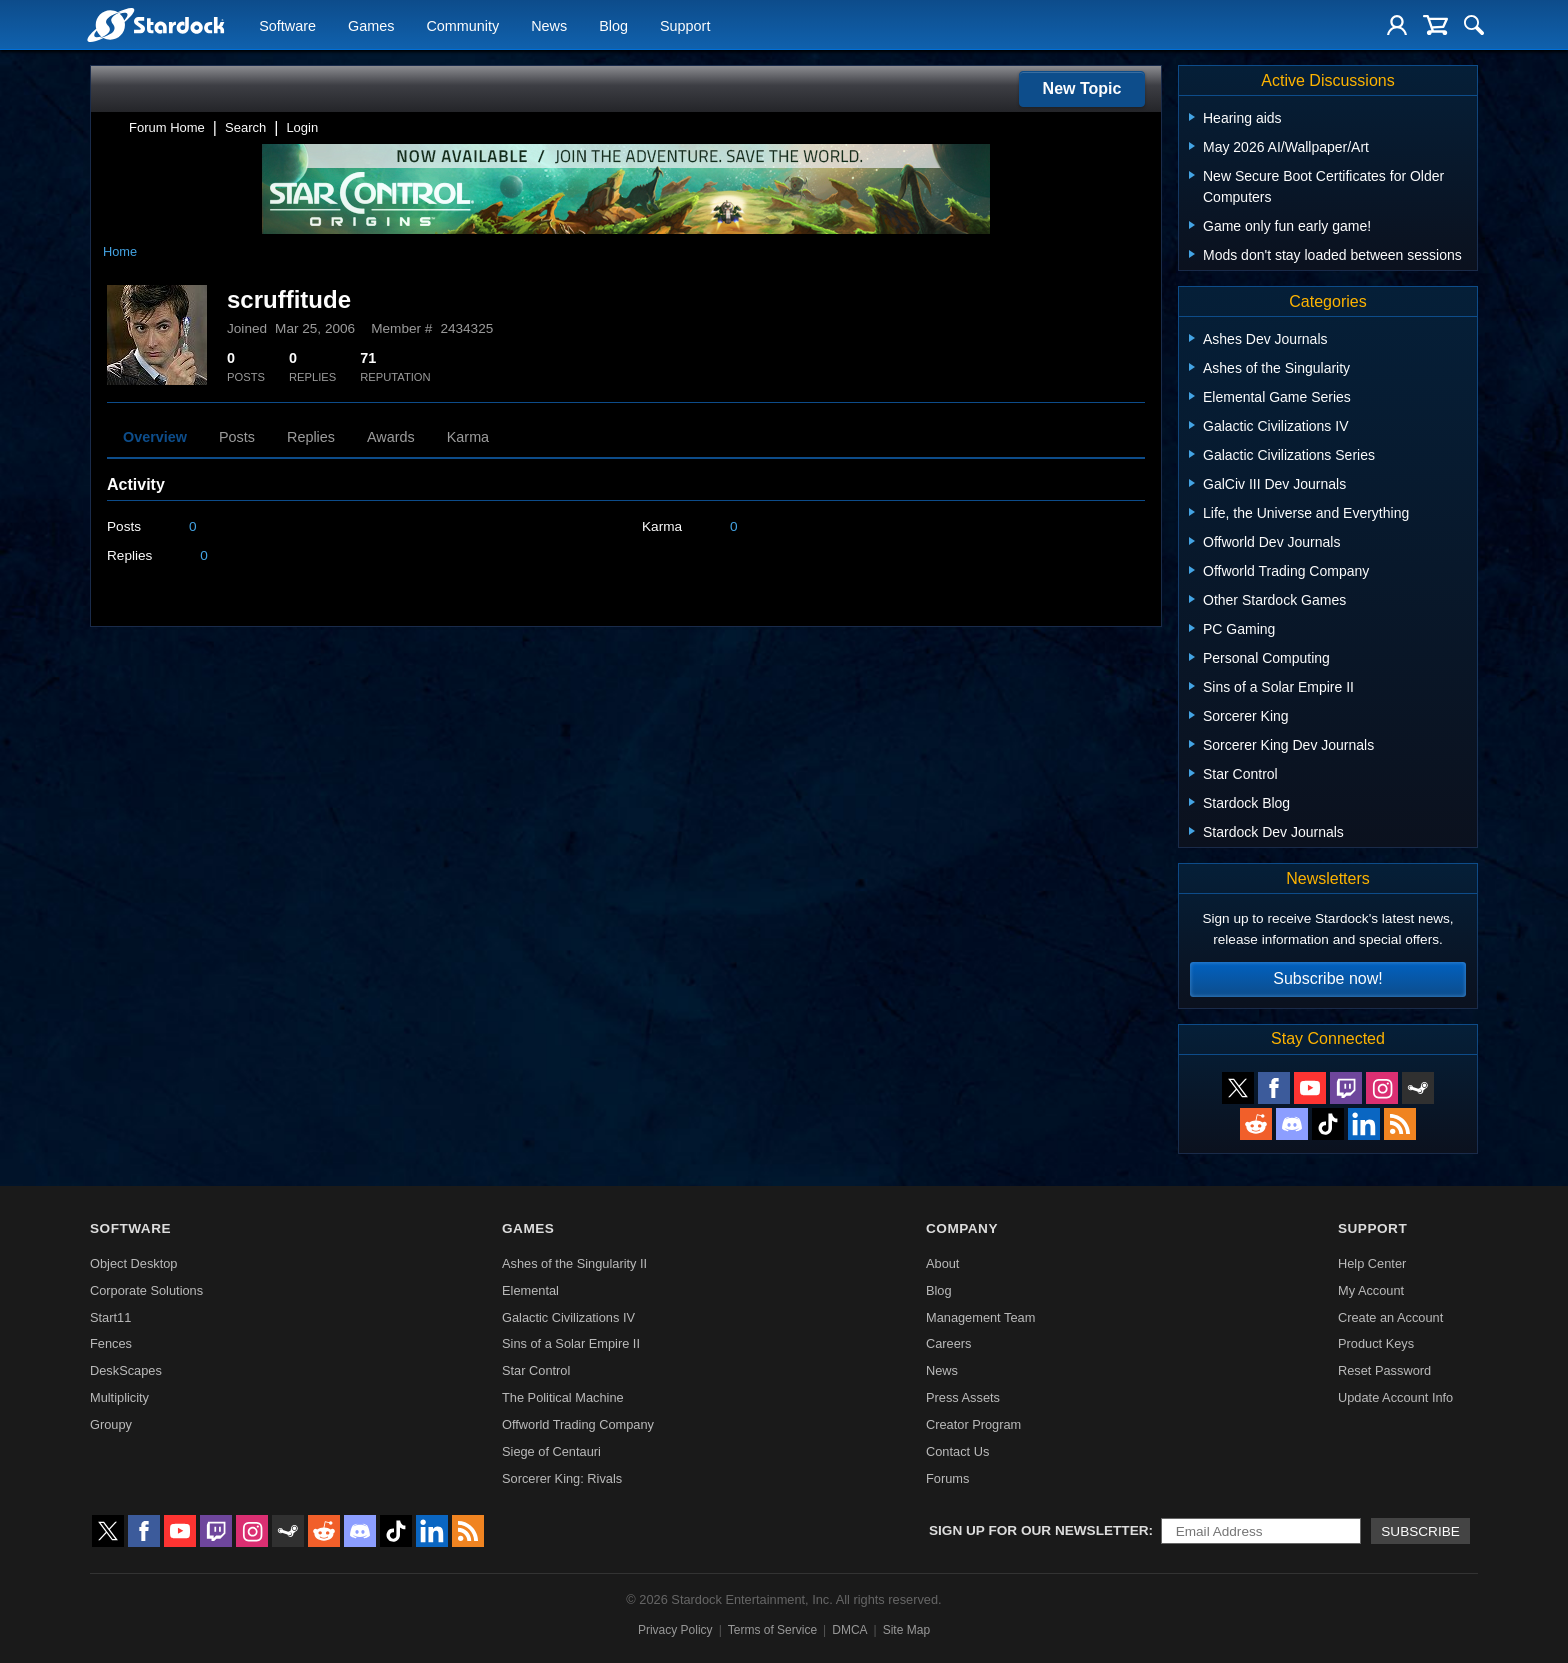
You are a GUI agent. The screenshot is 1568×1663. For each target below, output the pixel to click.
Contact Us (957, 1451)
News (549, 26)
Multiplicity (119, 1397)
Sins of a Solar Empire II (571, 1343)
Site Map (906, 1630)
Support (685, 26)
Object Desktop (134, 1263)
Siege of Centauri (551, 1451)
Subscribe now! (1327, 978)
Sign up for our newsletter (1039, 1530)
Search (245, 127)
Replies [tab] (311, 437)
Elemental (530, 1290)
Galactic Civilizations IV (568, 1317)
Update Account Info (1395, 1397)
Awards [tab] (391, 437)
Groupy (111, 1424)
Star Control (536, 1370)
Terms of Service (772, 1630)
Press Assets (963, 1397)
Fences (111, 1343)
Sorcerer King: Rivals (562, 1478)
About (942, 1263)
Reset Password (1384, 1370)
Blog (613, 26)
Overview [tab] (155, 437)
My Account (1371, 1290)
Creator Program (973, 1424)
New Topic (1082, 88)
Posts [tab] (237, 437)
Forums (947, 1478)
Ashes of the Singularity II (574, 1263)
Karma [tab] (468, 437)
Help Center (1372, 1263)
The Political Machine (563, 1397)
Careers (949, 1343)
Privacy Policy (675, 1630)
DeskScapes (126, 1370)
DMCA (849, 1630)
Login (302, 127)
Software (287, 26)
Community (462, 26)
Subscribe (1420, 1531)
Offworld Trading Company (578, 1424)
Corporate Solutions (146, 1290)
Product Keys (1376, 1343)
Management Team (980, 1317)
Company (962, 1228)
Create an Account (1390, 1317)
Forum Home (167, 127)
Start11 (110, 1317)
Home (120, 251)
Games (371, 26)
